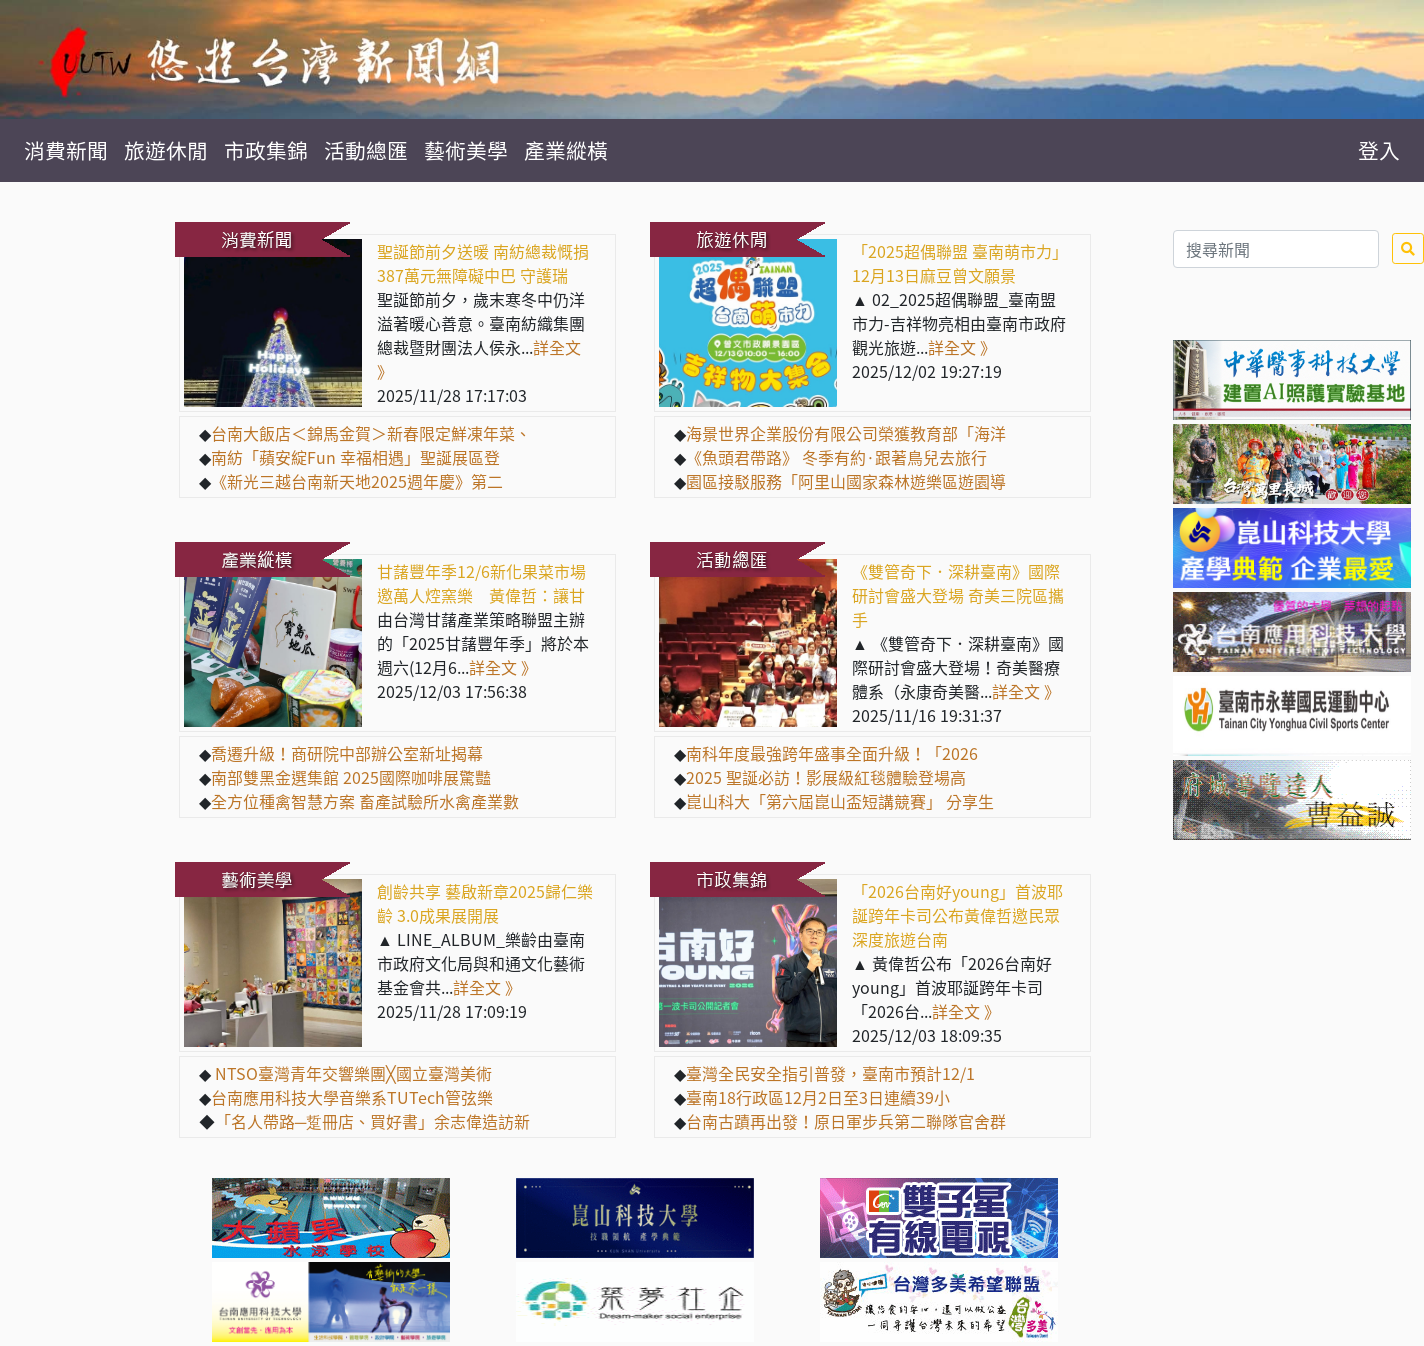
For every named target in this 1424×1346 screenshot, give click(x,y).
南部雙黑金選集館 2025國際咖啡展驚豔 (351, 777)
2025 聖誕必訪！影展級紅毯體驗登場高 (826, 777)
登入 (1379, 150)
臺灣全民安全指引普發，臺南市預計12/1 (830, 1073)
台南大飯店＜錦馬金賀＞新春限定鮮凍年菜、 (371, 433)
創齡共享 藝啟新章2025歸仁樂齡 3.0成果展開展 (485, 903)
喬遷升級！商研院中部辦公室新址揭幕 (347, 753)
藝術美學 (466, 150)
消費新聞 (66, 150)
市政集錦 (266, 150)
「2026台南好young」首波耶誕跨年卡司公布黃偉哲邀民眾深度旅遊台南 (957, 915)
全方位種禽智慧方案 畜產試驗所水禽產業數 (365, 801)
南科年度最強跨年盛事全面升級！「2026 (832, 753)
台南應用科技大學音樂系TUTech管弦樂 (352, 1097)
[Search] (1276, 249)
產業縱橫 (566, 150)
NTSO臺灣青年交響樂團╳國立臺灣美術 (351, 1073)
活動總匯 (366, 150)
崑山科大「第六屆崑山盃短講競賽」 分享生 (840, 801)
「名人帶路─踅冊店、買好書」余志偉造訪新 (372, 1121)
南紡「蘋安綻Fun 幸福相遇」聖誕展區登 (355, 457)
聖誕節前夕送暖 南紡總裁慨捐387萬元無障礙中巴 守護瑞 (483, 263)
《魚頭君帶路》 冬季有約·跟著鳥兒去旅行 (836, 457)
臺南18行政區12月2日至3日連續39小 (818, 1097)
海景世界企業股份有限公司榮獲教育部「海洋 (846, 433)
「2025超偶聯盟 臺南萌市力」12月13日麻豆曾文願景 (960, 263)
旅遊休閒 (166, 150)
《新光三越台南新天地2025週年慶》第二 (357, 481)
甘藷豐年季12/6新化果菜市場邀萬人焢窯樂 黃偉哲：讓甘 (481, 583)
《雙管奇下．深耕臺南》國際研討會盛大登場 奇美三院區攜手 (958, 595)
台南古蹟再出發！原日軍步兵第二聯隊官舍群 (846, 1121)
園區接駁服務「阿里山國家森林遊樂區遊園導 (846, 481)
